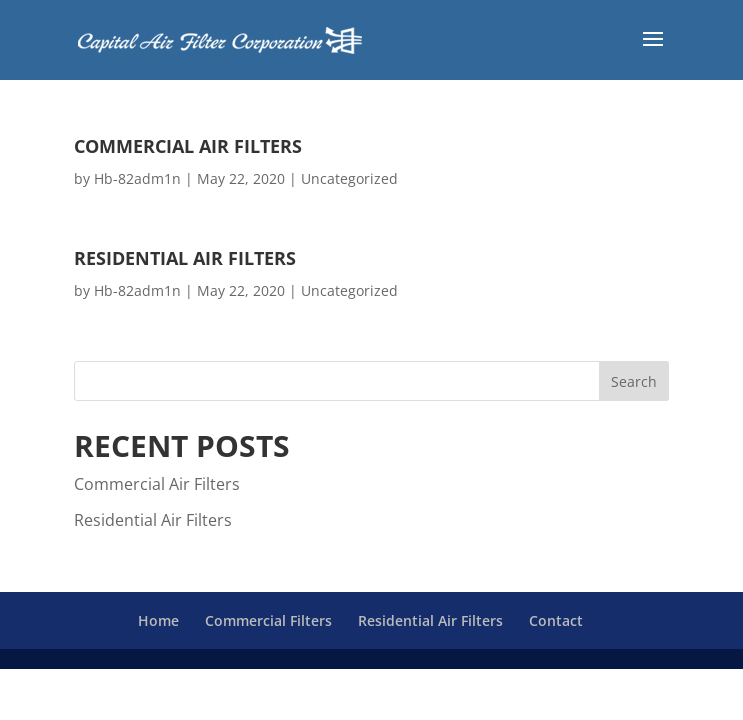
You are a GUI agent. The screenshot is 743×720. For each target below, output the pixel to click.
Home (158, 620)
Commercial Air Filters (188, 146)
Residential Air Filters (185, 258)
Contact (556, 620)
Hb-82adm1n (137, 178)
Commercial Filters (268, 620)
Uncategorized (349, 178)
